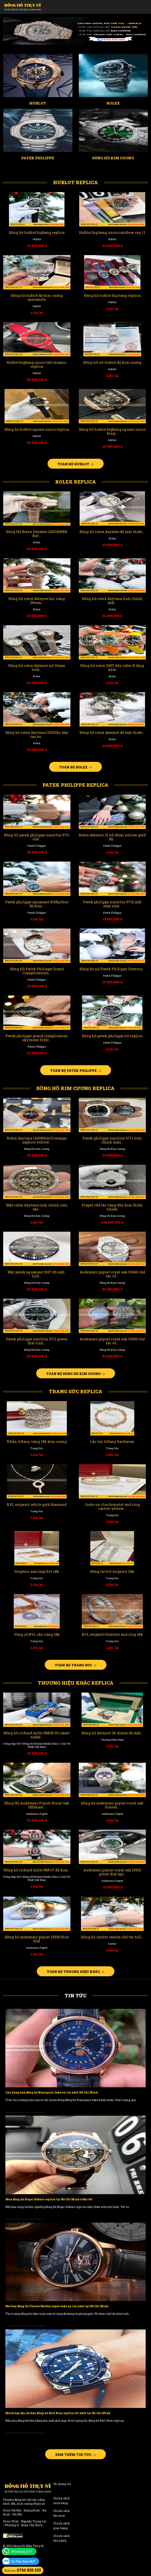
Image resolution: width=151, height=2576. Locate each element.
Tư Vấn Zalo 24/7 (23, 2561)
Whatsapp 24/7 (21, 2551)
